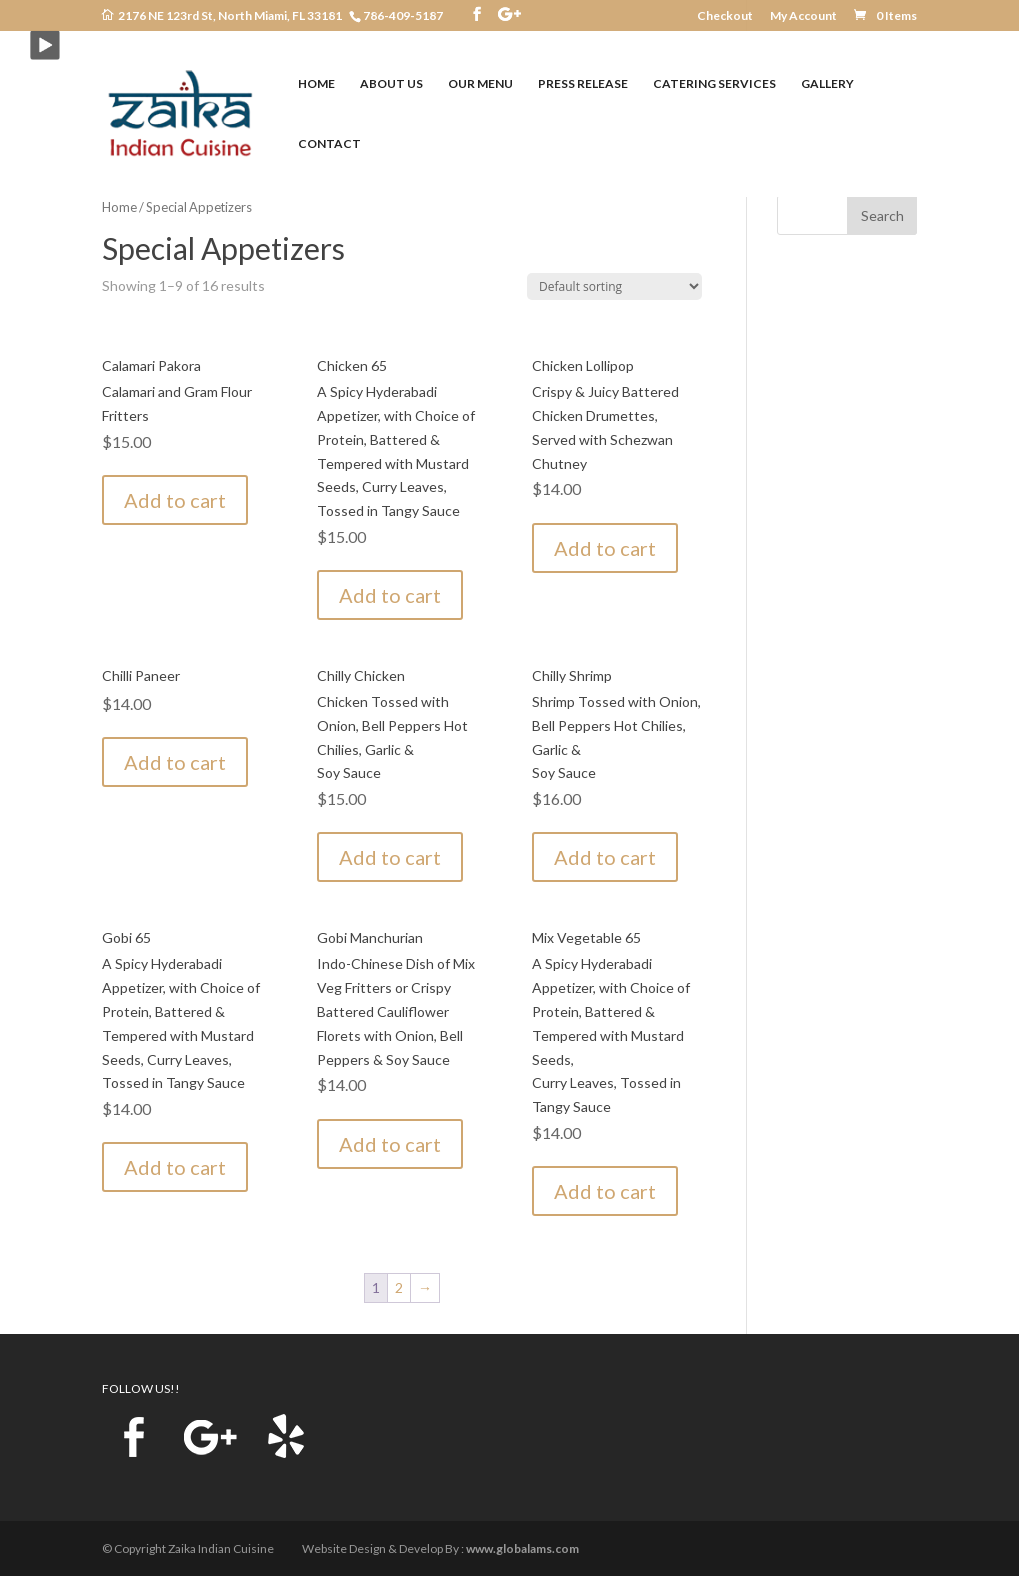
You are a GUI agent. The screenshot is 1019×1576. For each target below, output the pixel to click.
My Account (803, 16)
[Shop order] (614, 286)
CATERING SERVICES (714, 84)
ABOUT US (391, 84)
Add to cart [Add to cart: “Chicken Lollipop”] (605, 548)
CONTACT (329, 144)
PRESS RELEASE (583, 84)
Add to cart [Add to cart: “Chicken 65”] (390, 595)
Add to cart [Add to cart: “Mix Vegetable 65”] (605, 1191)
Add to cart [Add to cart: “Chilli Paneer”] (175, 762)
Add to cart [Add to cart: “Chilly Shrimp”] (605, 857)
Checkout (725, 16)
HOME (316, 84)
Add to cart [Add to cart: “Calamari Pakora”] (175, 500)
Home (119, 207)
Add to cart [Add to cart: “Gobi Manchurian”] (390, 1144)
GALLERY (827, 84)
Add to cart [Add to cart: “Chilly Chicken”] (390, 857)
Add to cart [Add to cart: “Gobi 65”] (175, 1167)
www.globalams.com (522, 1548)
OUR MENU (480, 84)
